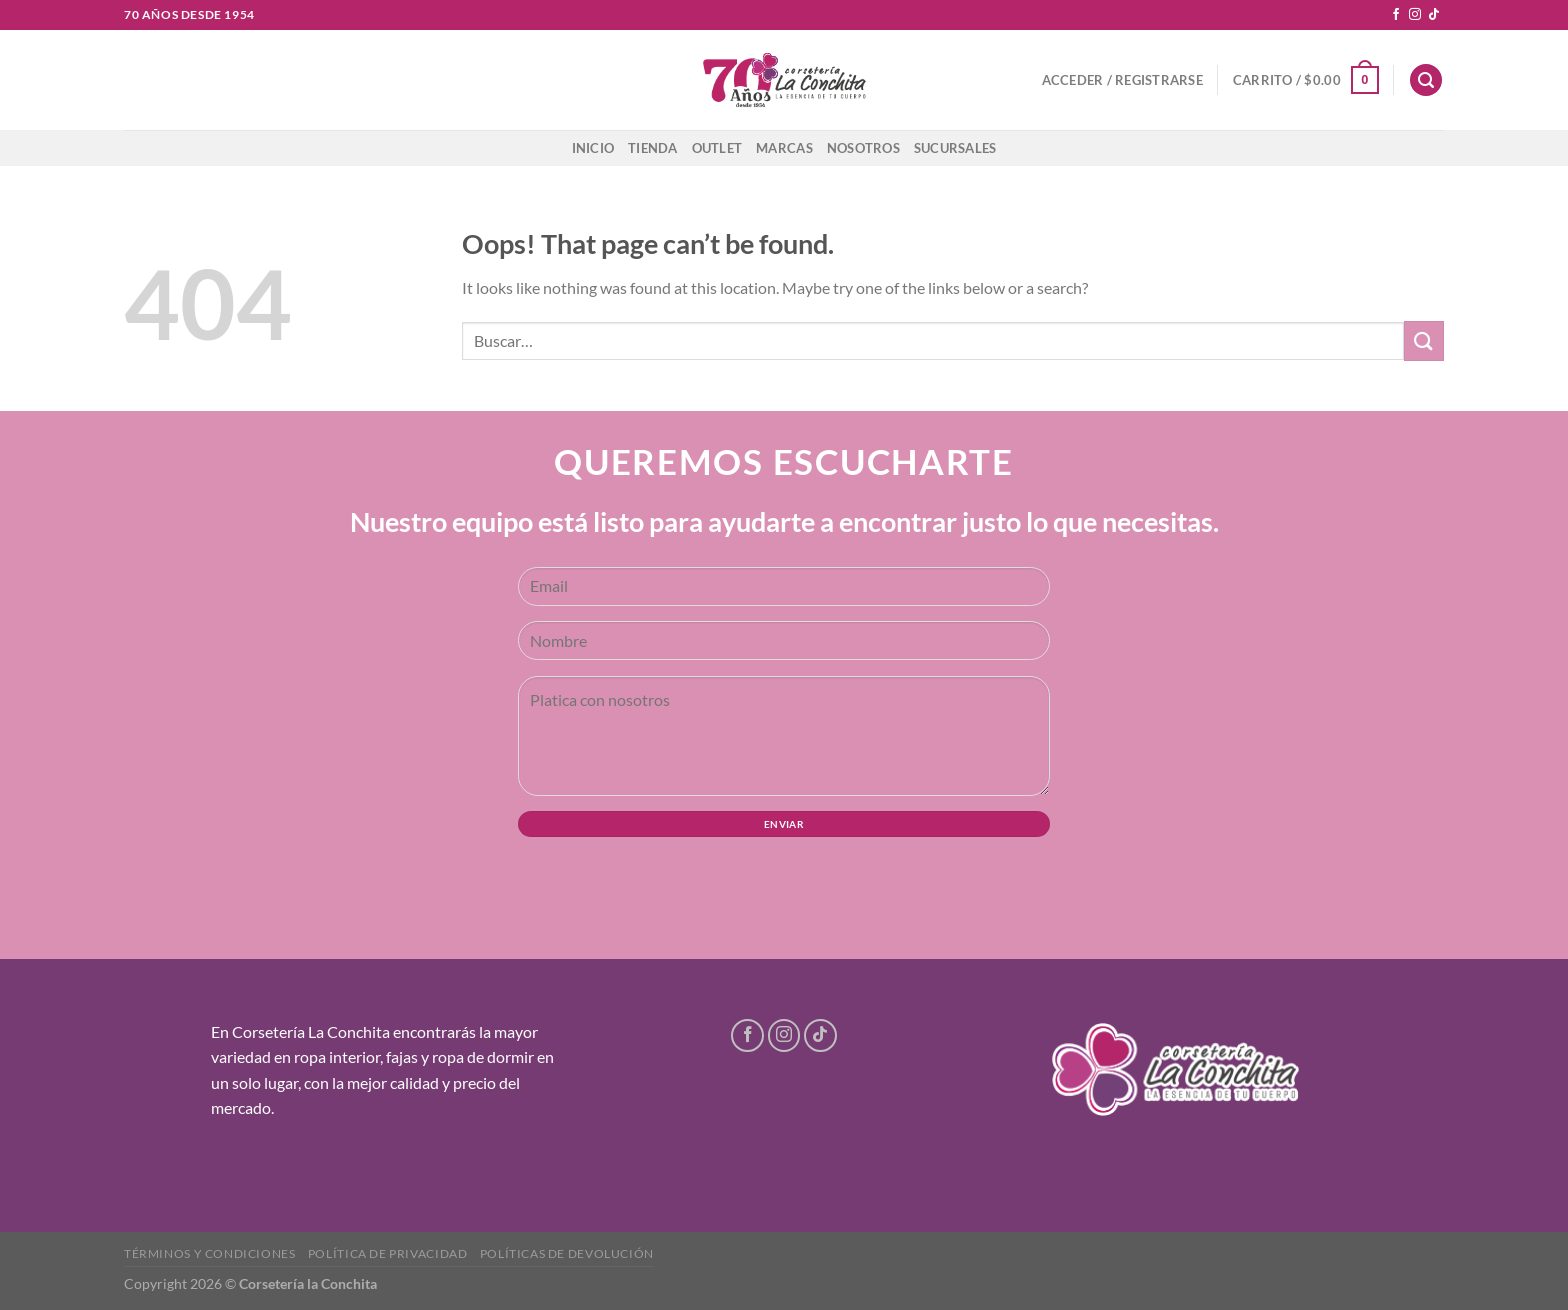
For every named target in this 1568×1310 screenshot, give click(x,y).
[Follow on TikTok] (1434, 15)
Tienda (653, 148)
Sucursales (955, 148)
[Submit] (1424, 340)
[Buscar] (1426, 80)
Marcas (784, 148)
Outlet (717, 148)
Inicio (593, 148)
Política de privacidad (387, 1253)
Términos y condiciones (209, 1253)
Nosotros (863, 148)
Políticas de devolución (567, 1253)
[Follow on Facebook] (1396, 15)
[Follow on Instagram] (1415, 15)
